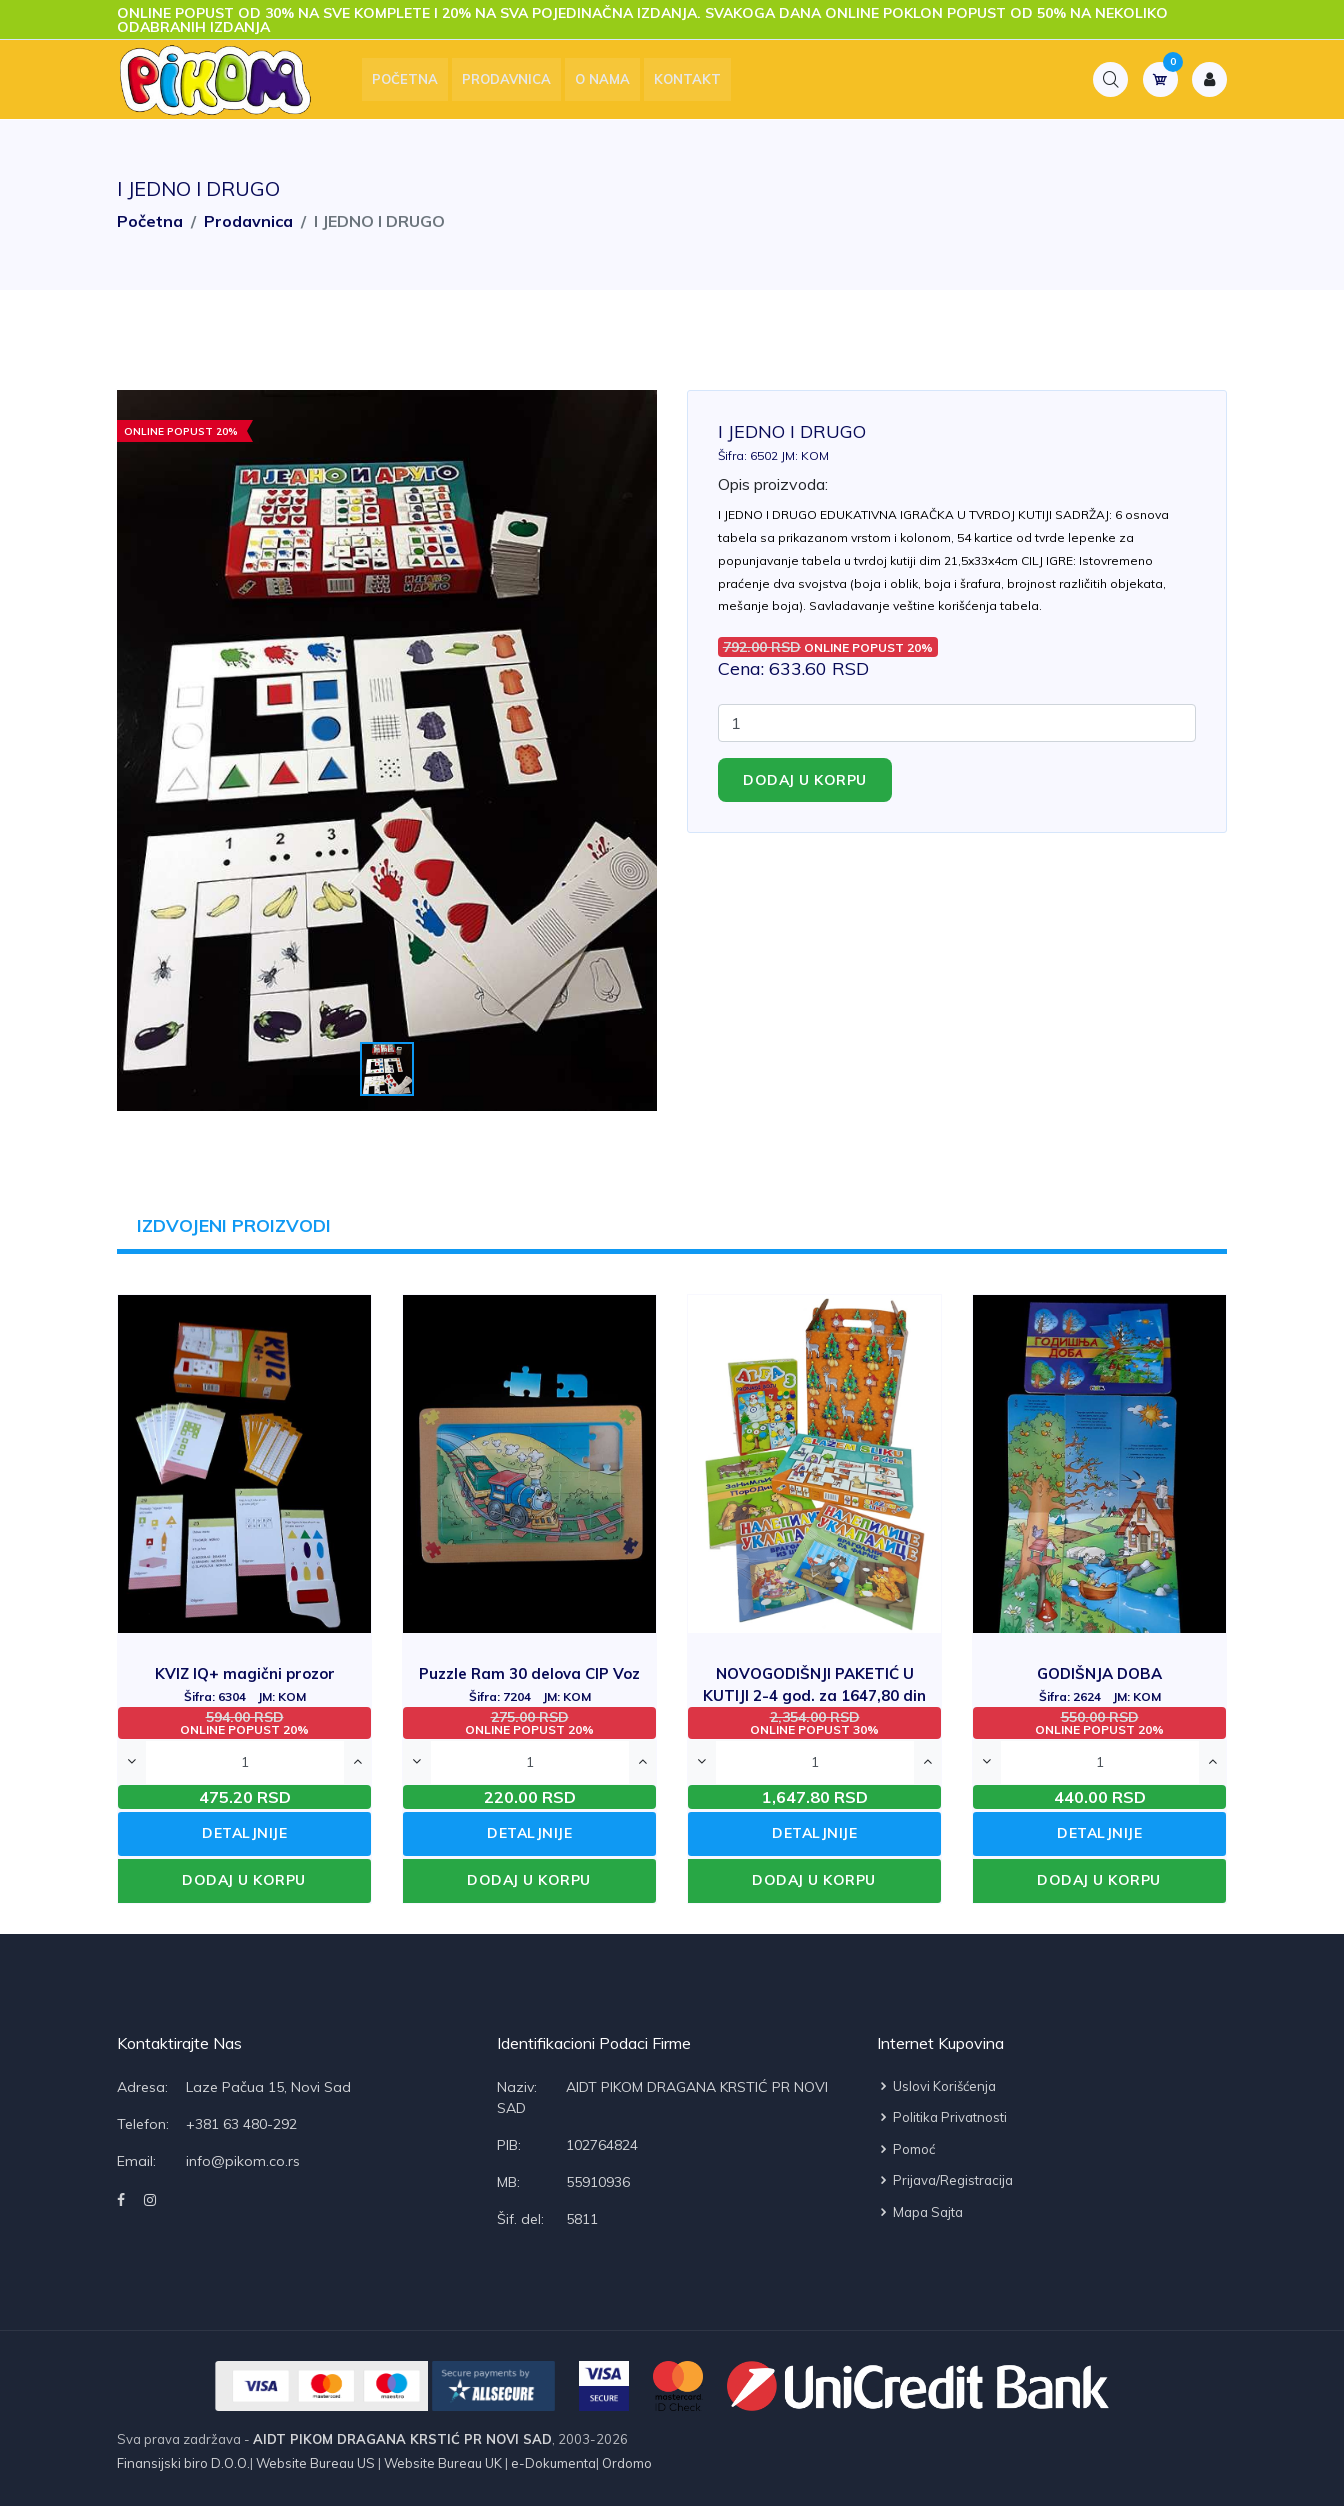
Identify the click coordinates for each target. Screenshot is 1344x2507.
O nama (606, 80)
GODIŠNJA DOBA (1099, 1684)
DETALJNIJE (244, 1834)
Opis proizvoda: (773, 484)
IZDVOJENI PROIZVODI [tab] (235, 1225)
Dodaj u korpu (805, 780)
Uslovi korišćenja (936, 2086)
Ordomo (625, 2464)
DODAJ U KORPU (244, 1881)
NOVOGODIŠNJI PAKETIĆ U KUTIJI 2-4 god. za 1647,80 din (814, 1695)
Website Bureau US (315, 2464)
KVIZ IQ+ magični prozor (245, 1684)
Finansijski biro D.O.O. (183, 2464)
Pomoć (906, 2149)
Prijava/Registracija (945, 2181)
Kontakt (691, 80)
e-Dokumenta (552, 2464)
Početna (409, 80)
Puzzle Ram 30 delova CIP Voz (529, 1684)
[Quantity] (957, 723)
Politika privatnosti (942, 2118)
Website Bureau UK (443, 2464)
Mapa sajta (920, 2212)
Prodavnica (510, 80)
